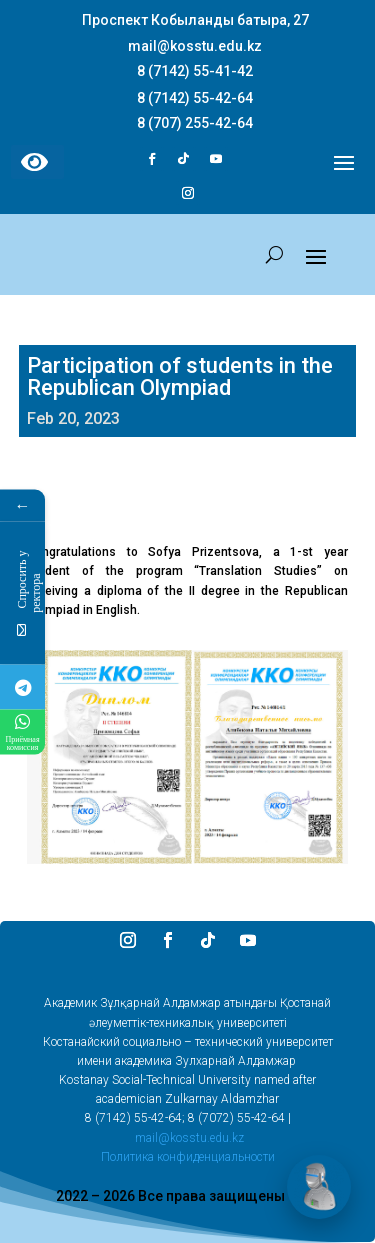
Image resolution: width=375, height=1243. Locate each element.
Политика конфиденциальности (188, 1157)
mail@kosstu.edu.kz (189, 1138)
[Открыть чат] (319, 1187)
